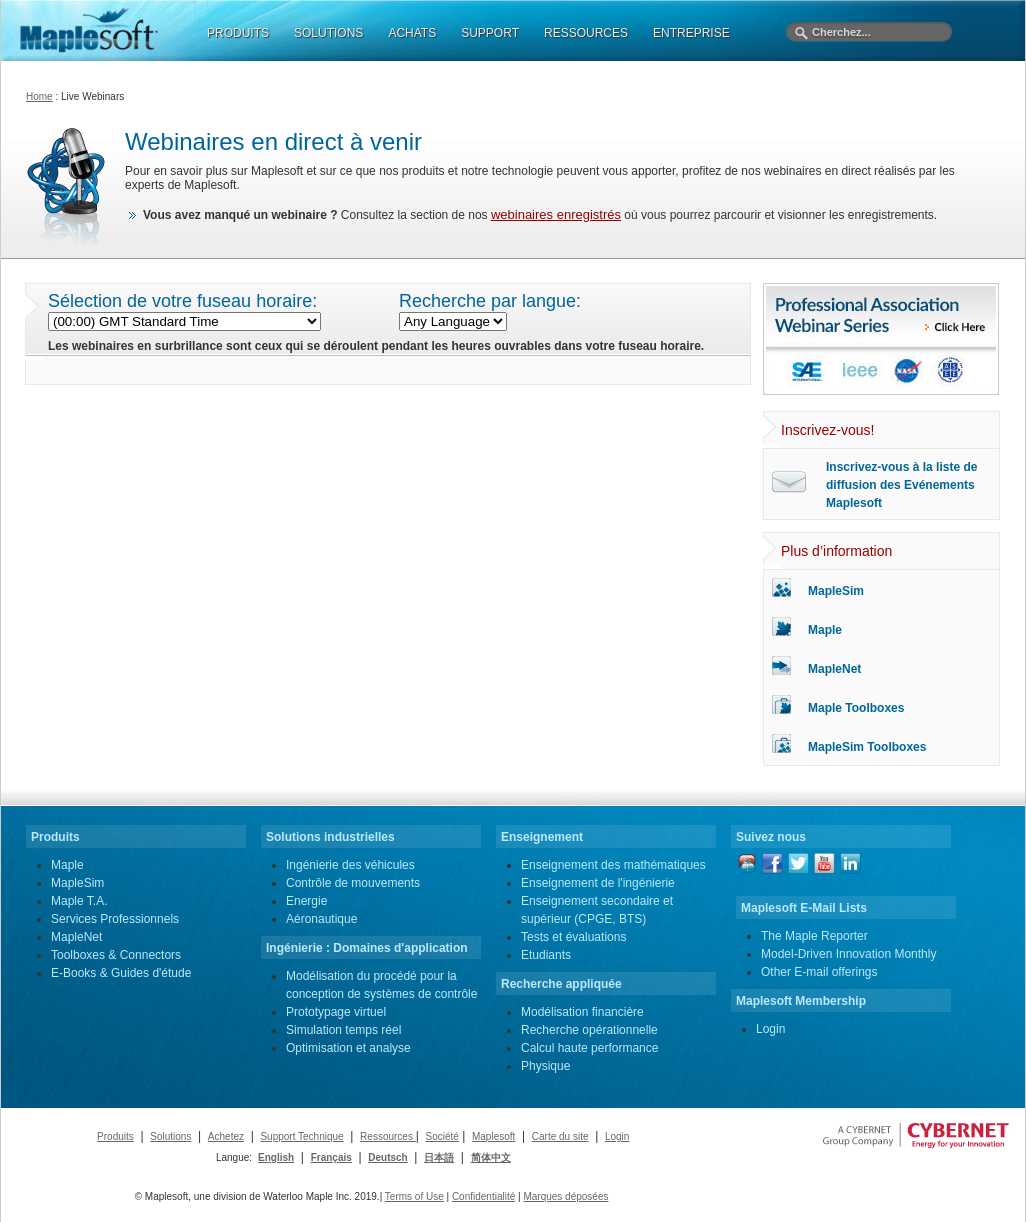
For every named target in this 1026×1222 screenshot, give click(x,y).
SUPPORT (490, 33)
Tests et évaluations (573, 937)
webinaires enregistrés (556, 214)
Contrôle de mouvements (353, 883)
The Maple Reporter (814, 936)
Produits (115, 1136)
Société (441, 1136)
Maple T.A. (79, 901)
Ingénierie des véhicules (350, 865)
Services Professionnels (115, 919)
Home (39, 96)
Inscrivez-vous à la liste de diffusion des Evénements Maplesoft (901, 485)
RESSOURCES (586, 33)
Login (770, 1029)
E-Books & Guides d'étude (121, 973)
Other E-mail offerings (819, 972)
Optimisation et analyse (348, 1048)
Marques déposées (565, 1196)
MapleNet (834, 669)
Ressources (388, 1136)
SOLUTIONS (328, 33)
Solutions (170, 1136)
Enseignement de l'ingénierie (598, 883)
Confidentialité (483, 1196)
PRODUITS (238, 33)
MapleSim (836, 591)
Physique (545, 1066)
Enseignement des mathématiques (613, 865)
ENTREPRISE (691, 33)
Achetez (226, 1136)
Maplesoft (493, 1136)
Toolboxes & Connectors (116, 955)
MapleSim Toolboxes (867, 747)
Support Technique (301, 1136)
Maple (825, 630)
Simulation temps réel (343, 1030)
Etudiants (546, 955)
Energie (306, 901)
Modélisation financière (582, 1012)
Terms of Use (414, 1196)
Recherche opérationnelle (589, 1030)
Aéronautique (321, 919)
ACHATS (412, 33)
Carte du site (560, 1136)
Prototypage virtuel (336, 1012)
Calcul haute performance (589, 1048)
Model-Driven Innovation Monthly (848, 954)
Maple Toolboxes (856, 708)
